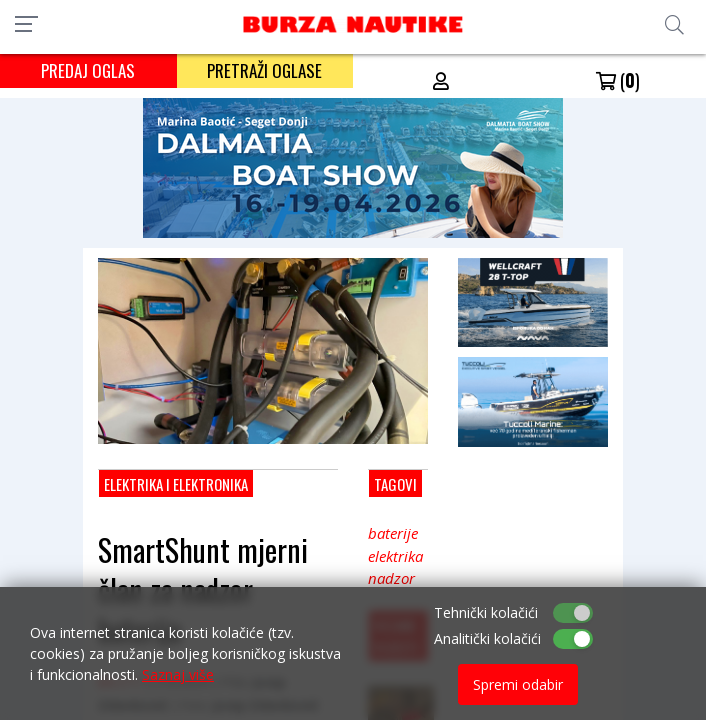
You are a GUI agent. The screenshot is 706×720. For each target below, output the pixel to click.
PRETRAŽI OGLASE (264, 70)
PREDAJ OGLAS (88, 70)
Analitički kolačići (487, 638)
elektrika (395, 556)
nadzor (391, 578)
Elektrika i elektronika (176, 484)
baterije (393, 533)
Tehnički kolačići (486, 612)
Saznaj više (178, 674)
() (618, 80)
